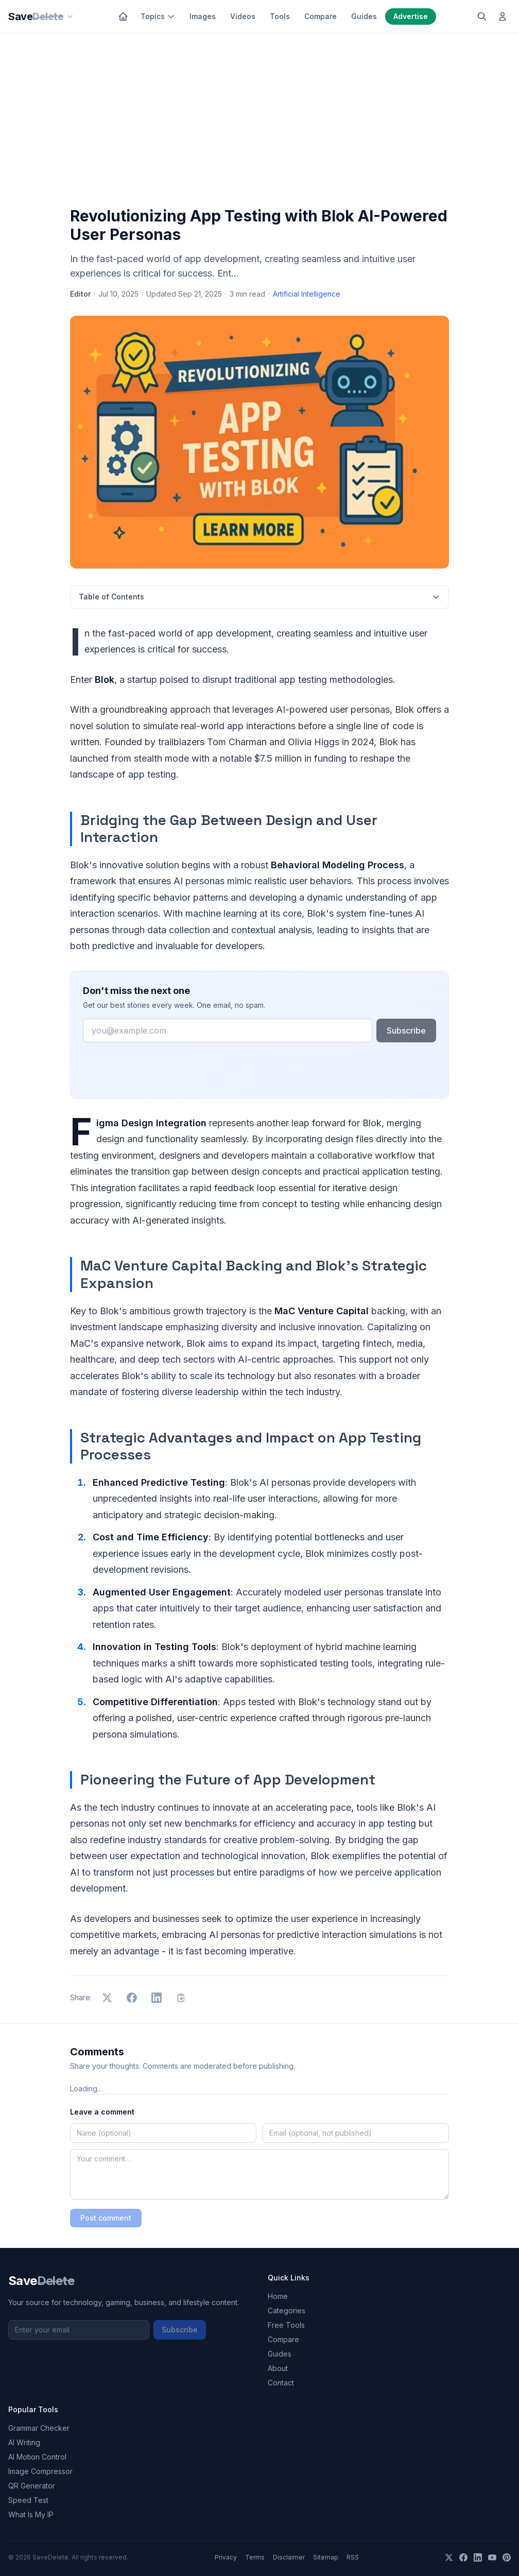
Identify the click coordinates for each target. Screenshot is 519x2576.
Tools (280, 16)
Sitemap (325, 2557)
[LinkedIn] (478, 2557)
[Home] (123, 16)
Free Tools (286, 2325)
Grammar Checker (39, 2428)
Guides (364, 16)
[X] (449, 2557)
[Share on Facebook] (132, 1997)
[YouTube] (492, 2557)
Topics (158, 16)
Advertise (410, 16)
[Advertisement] (259, 122)
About (278, 2368)
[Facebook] (463, 2557)
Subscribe (406, 1030)
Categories (286, 2310)
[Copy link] (181, 1997)
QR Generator (31, 2485)
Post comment (105, 2217)
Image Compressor (40, 2471)
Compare (320, 16)
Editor (80, 293)
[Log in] (502, 16)
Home (278, 2296)
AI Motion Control (37, 2456)
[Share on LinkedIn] (156, 1997)
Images (202, 16)
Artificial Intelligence (306, 293)
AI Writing (24, 2442)
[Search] (482, 16)
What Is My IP (31, 2514)
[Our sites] (70, 16)
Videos (242, 16)
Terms (255, 2557)
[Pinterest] (507, 2557)
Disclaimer (289, 2557)
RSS (353, 2557)
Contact (281, 2382)
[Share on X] (107, 1997)
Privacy (226, 2557)
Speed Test (28, 2500)
